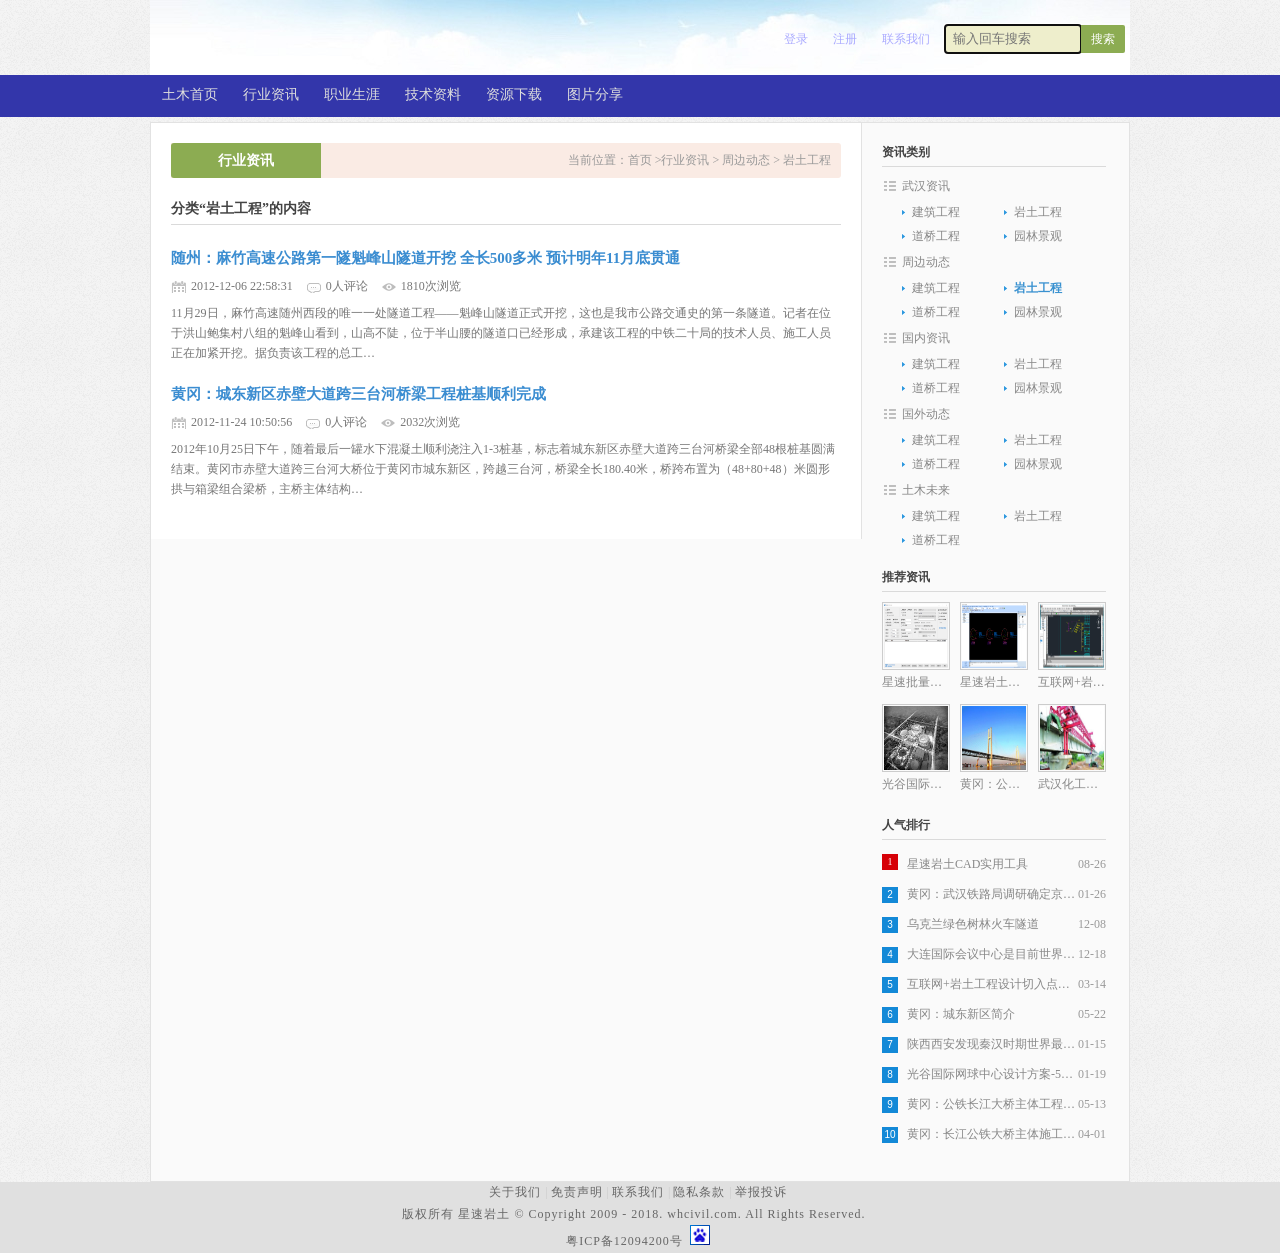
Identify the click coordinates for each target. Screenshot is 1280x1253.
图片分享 (595, 94)
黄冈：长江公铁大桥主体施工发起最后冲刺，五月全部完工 (992, 1134)
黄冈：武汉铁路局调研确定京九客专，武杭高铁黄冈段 (992, 894)
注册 (845, 39)
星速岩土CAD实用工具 (967, 864)
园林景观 (1038, 236)
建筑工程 (936, 212)
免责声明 (577, 1192)
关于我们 (515, 1192)
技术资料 (433, 94)
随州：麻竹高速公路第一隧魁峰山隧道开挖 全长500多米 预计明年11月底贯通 (425, 258)
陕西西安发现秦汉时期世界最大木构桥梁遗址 (992, 1044)
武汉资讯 (926, 186)
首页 (641, 160)
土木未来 (926, 490)
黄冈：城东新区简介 (961, 1014)
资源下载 (514, 94)
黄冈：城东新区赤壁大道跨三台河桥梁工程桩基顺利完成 (358, 394)
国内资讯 (926, 338)
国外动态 (926, 414)
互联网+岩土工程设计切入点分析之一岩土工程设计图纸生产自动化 (992, 984)
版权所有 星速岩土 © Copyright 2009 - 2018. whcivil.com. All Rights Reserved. (637, 1214)
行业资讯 (271, 94)
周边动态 (746, 160)
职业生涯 (352, 94)
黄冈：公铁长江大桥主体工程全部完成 (992, 1104)
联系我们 (906, 39)
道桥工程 (936, 236)
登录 (796, 39)
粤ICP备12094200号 (624, 1241)
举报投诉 (761, 1192)
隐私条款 (699, 1192)
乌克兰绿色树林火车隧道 (973, 924)
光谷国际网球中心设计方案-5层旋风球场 (992, 1074)
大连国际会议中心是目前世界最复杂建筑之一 (992, 954)
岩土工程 (807, 160)
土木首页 (190, 94)
